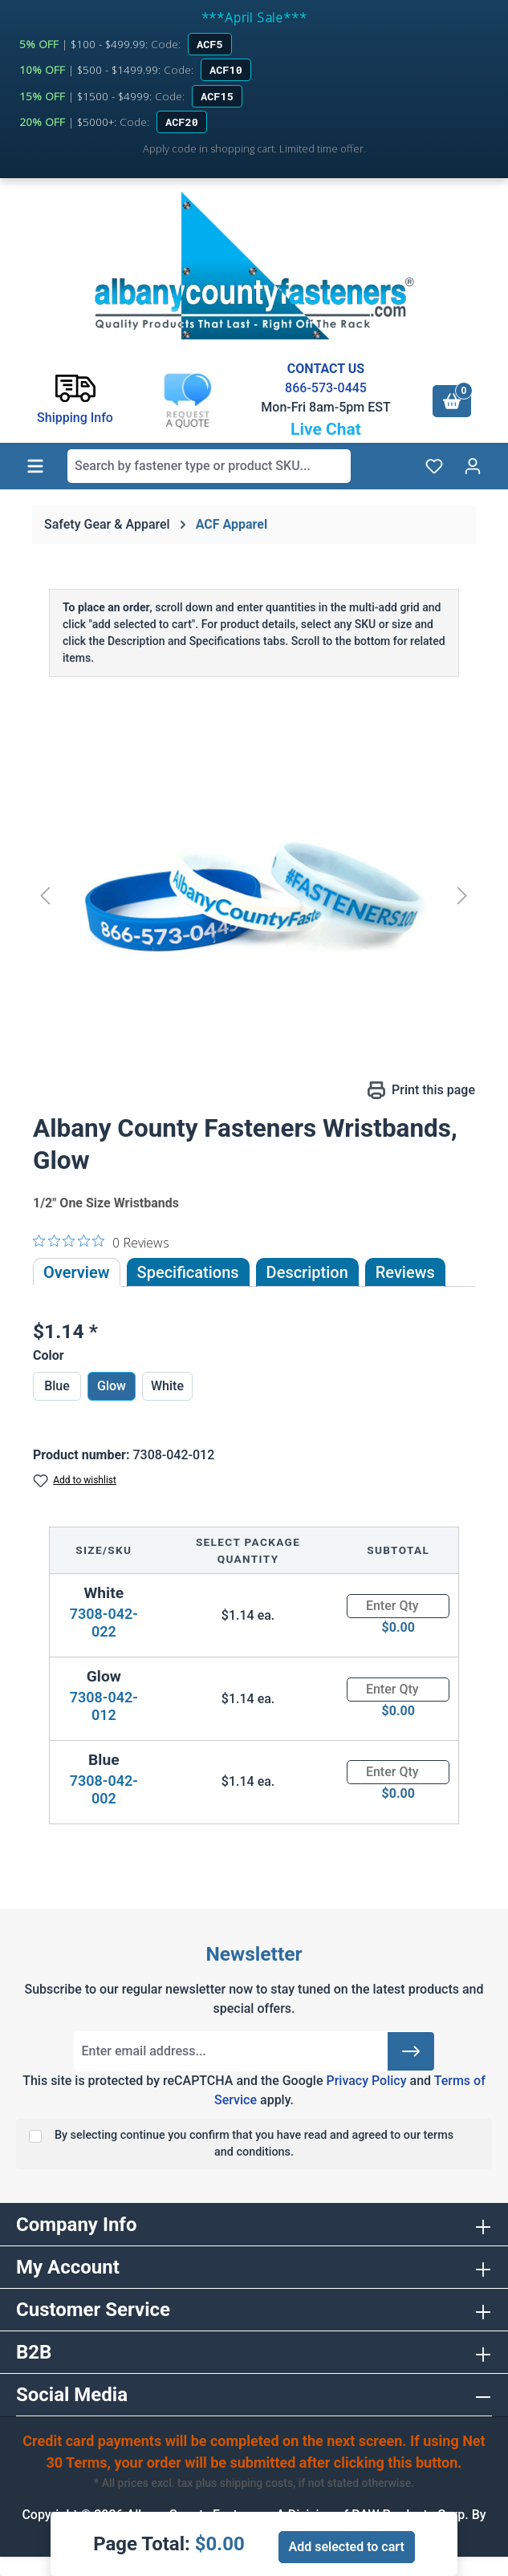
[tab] (307, 1272)
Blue (57, 1385)
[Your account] (472, 466)
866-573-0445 (326, 388)
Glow (111, 1385)
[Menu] (35, 466)
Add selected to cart (346, 2546)
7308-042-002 (104, 1789)
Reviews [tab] (405, 1272)
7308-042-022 (104, 1622)
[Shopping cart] (452, 401)
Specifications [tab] (188, 1272)
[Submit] (411, 2051)
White (167, 1385)
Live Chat (326, 429)
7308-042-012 (104, 1706)
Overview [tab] (76, 1272)
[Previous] (45, 895)
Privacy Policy (366, 2080)
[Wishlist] (434, 466)
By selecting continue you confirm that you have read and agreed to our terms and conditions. (254, 2144)
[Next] (462, 895)
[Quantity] (398, 1606)
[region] (254, 895)
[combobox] (209, 466)
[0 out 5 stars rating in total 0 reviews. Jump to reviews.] (101, 1242)
